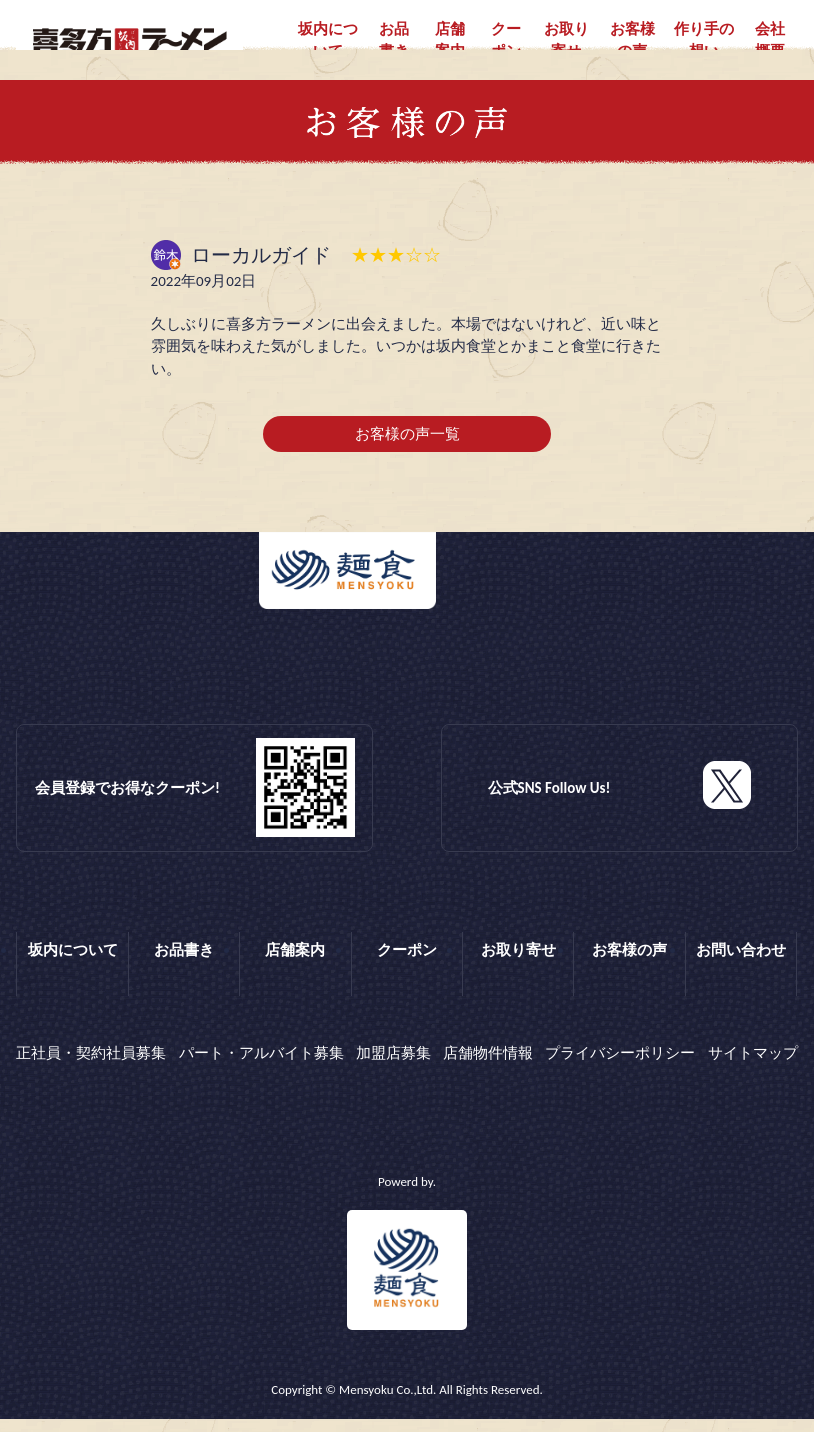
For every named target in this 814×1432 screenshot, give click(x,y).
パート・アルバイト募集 (261, 1071)
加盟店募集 (393, 1071)
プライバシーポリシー (620, 1071)
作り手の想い (704, 40)
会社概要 (770, 40)
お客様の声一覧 (407, 458)
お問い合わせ (741, 974)
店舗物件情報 (488, 1071)
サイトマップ (753, 1071)
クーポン (506, 40)
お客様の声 (632, 40)
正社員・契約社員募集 (91, 1071)
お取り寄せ (566, 40)
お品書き (394, 40)
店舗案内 (450, 40)
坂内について (328, 40)
